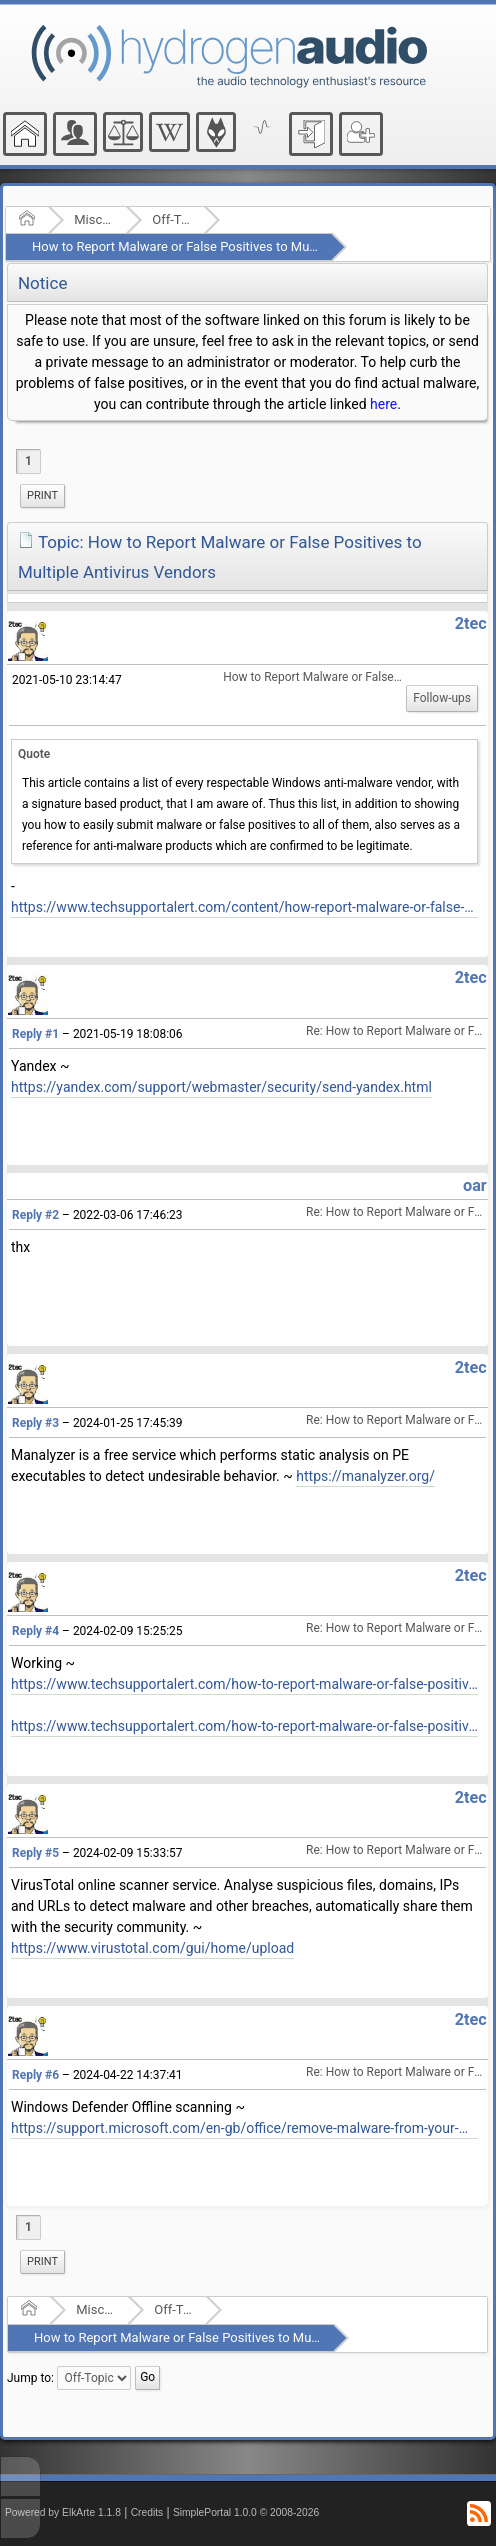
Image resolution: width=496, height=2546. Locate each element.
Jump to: (30, 2378)
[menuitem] (42, 496)
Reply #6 (35, 2075)
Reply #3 (35, 1423)
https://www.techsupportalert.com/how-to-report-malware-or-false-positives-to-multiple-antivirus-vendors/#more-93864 (244, 1684)
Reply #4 (35, 1631)
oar (475, 1185)
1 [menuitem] (28, 461)
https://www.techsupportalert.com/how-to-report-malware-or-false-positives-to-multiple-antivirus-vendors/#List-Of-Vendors (244, 1726)
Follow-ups (442, 698)
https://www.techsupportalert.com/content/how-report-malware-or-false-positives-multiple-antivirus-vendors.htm (244, 907)
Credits (147, 2512)
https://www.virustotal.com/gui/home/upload (152, 1948)
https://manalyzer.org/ (365, 1476)
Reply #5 (35, 1853)
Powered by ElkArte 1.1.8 (63, 2512)
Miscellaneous (93, 219)
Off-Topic (171, 219)
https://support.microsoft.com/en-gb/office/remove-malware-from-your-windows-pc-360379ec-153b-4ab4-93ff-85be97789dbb (244, 2128)
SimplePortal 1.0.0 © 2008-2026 (246, 2512)
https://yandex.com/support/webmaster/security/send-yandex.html (221, 1087)
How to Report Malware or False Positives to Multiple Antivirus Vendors (237, 246)
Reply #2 (35, 1215)
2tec (471, 623)
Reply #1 (35, 1034)
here (383, 404)
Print (42, 495)
